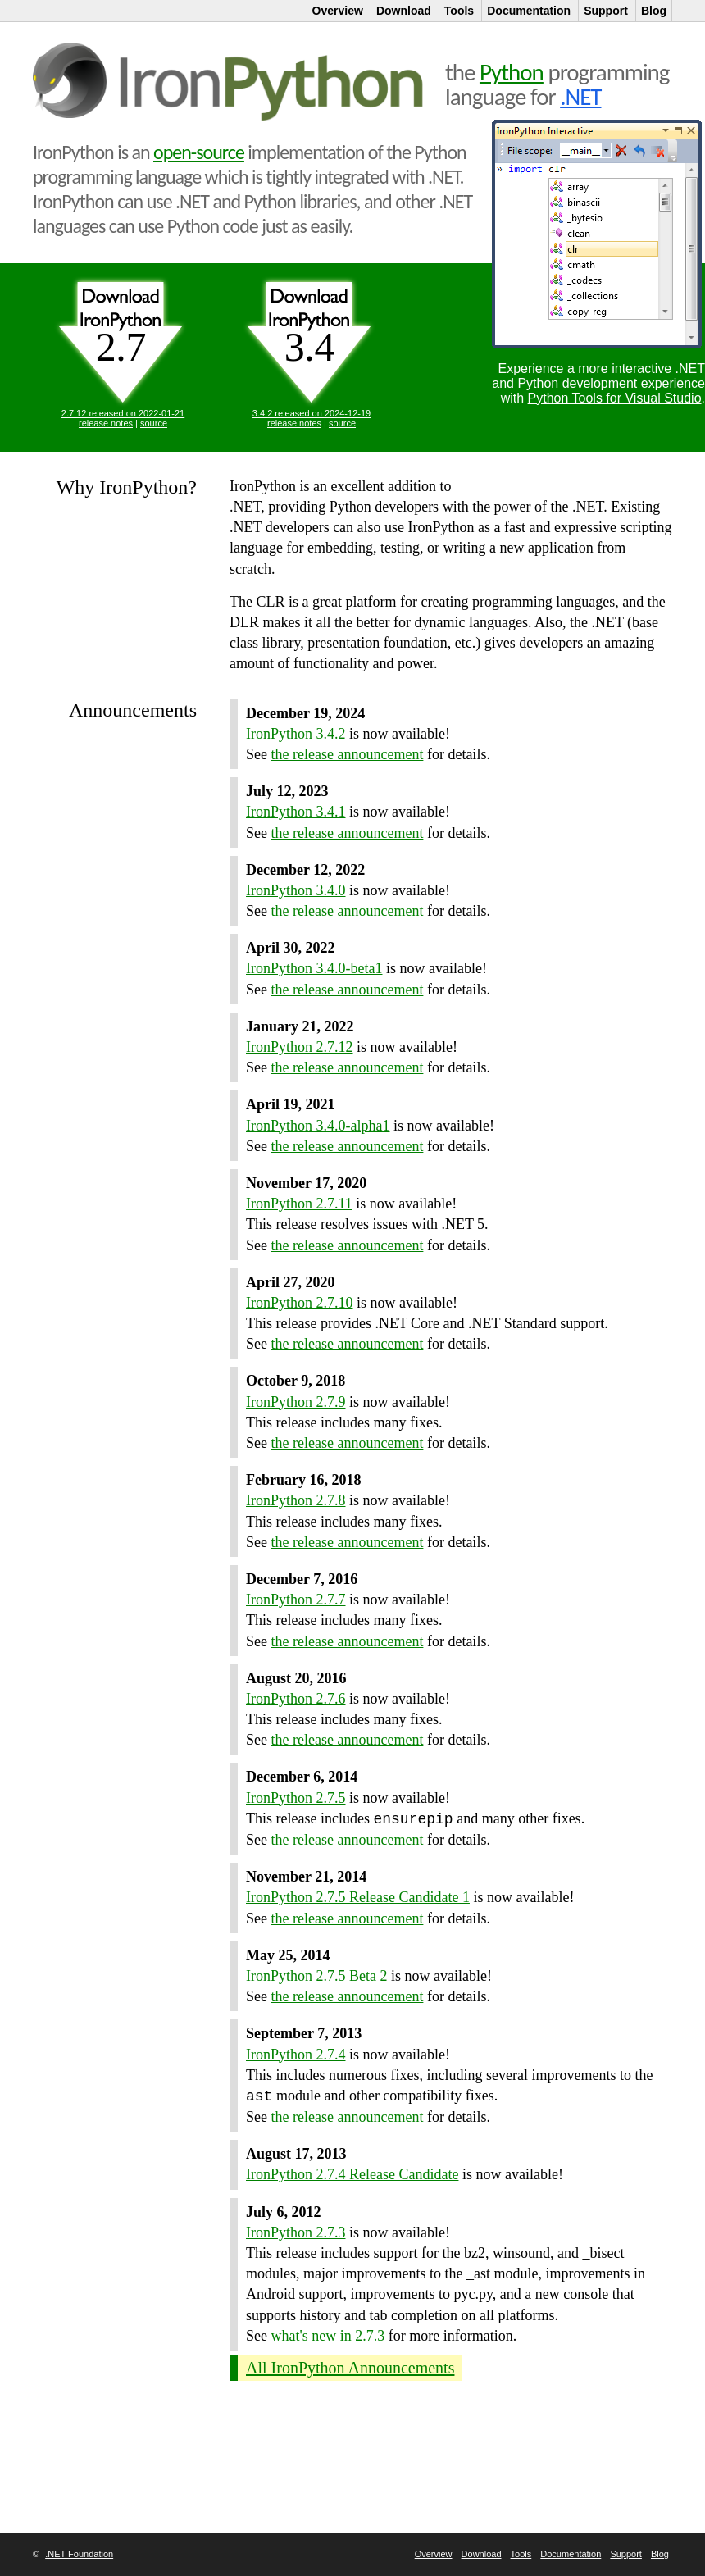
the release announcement (347, 754)
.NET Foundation (79, 2554)
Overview (434, 2554)
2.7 (121, 347)
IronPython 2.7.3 (296, 2232)
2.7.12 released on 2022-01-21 (122, 413)
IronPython (231, 82)
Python (512, 72)
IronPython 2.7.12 (299, 1047)
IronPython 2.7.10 (299, 1303)
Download (482, 2554)
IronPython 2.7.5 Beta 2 (317, 1976)
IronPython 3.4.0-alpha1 (317, 1125)
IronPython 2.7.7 (296, 1599)
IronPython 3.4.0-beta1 (314, 968)
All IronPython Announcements (350, 2368)
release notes (106, 423)
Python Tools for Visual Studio (615, 398)
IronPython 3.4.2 (296, 734)
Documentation (570, 2554)
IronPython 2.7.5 (296, 1798)
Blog (660, 2554)
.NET (580, 97)
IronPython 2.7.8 (296, 1500)
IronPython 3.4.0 (296, 890)
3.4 (309, 347)
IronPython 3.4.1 (296, 811)
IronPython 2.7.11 (299, 1203)
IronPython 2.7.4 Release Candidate (352, 2174)
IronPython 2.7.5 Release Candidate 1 (358, 1897)
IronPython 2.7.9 (296, 1402)
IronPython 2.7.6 (296, 1699)
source (153, 423)
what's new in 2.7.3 (328, 2336)
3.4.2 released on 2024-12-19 (311, 413)
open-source (198, 152)
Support (626, 2554)
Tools (521, 2554)
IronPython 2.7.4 (296, 2054)
